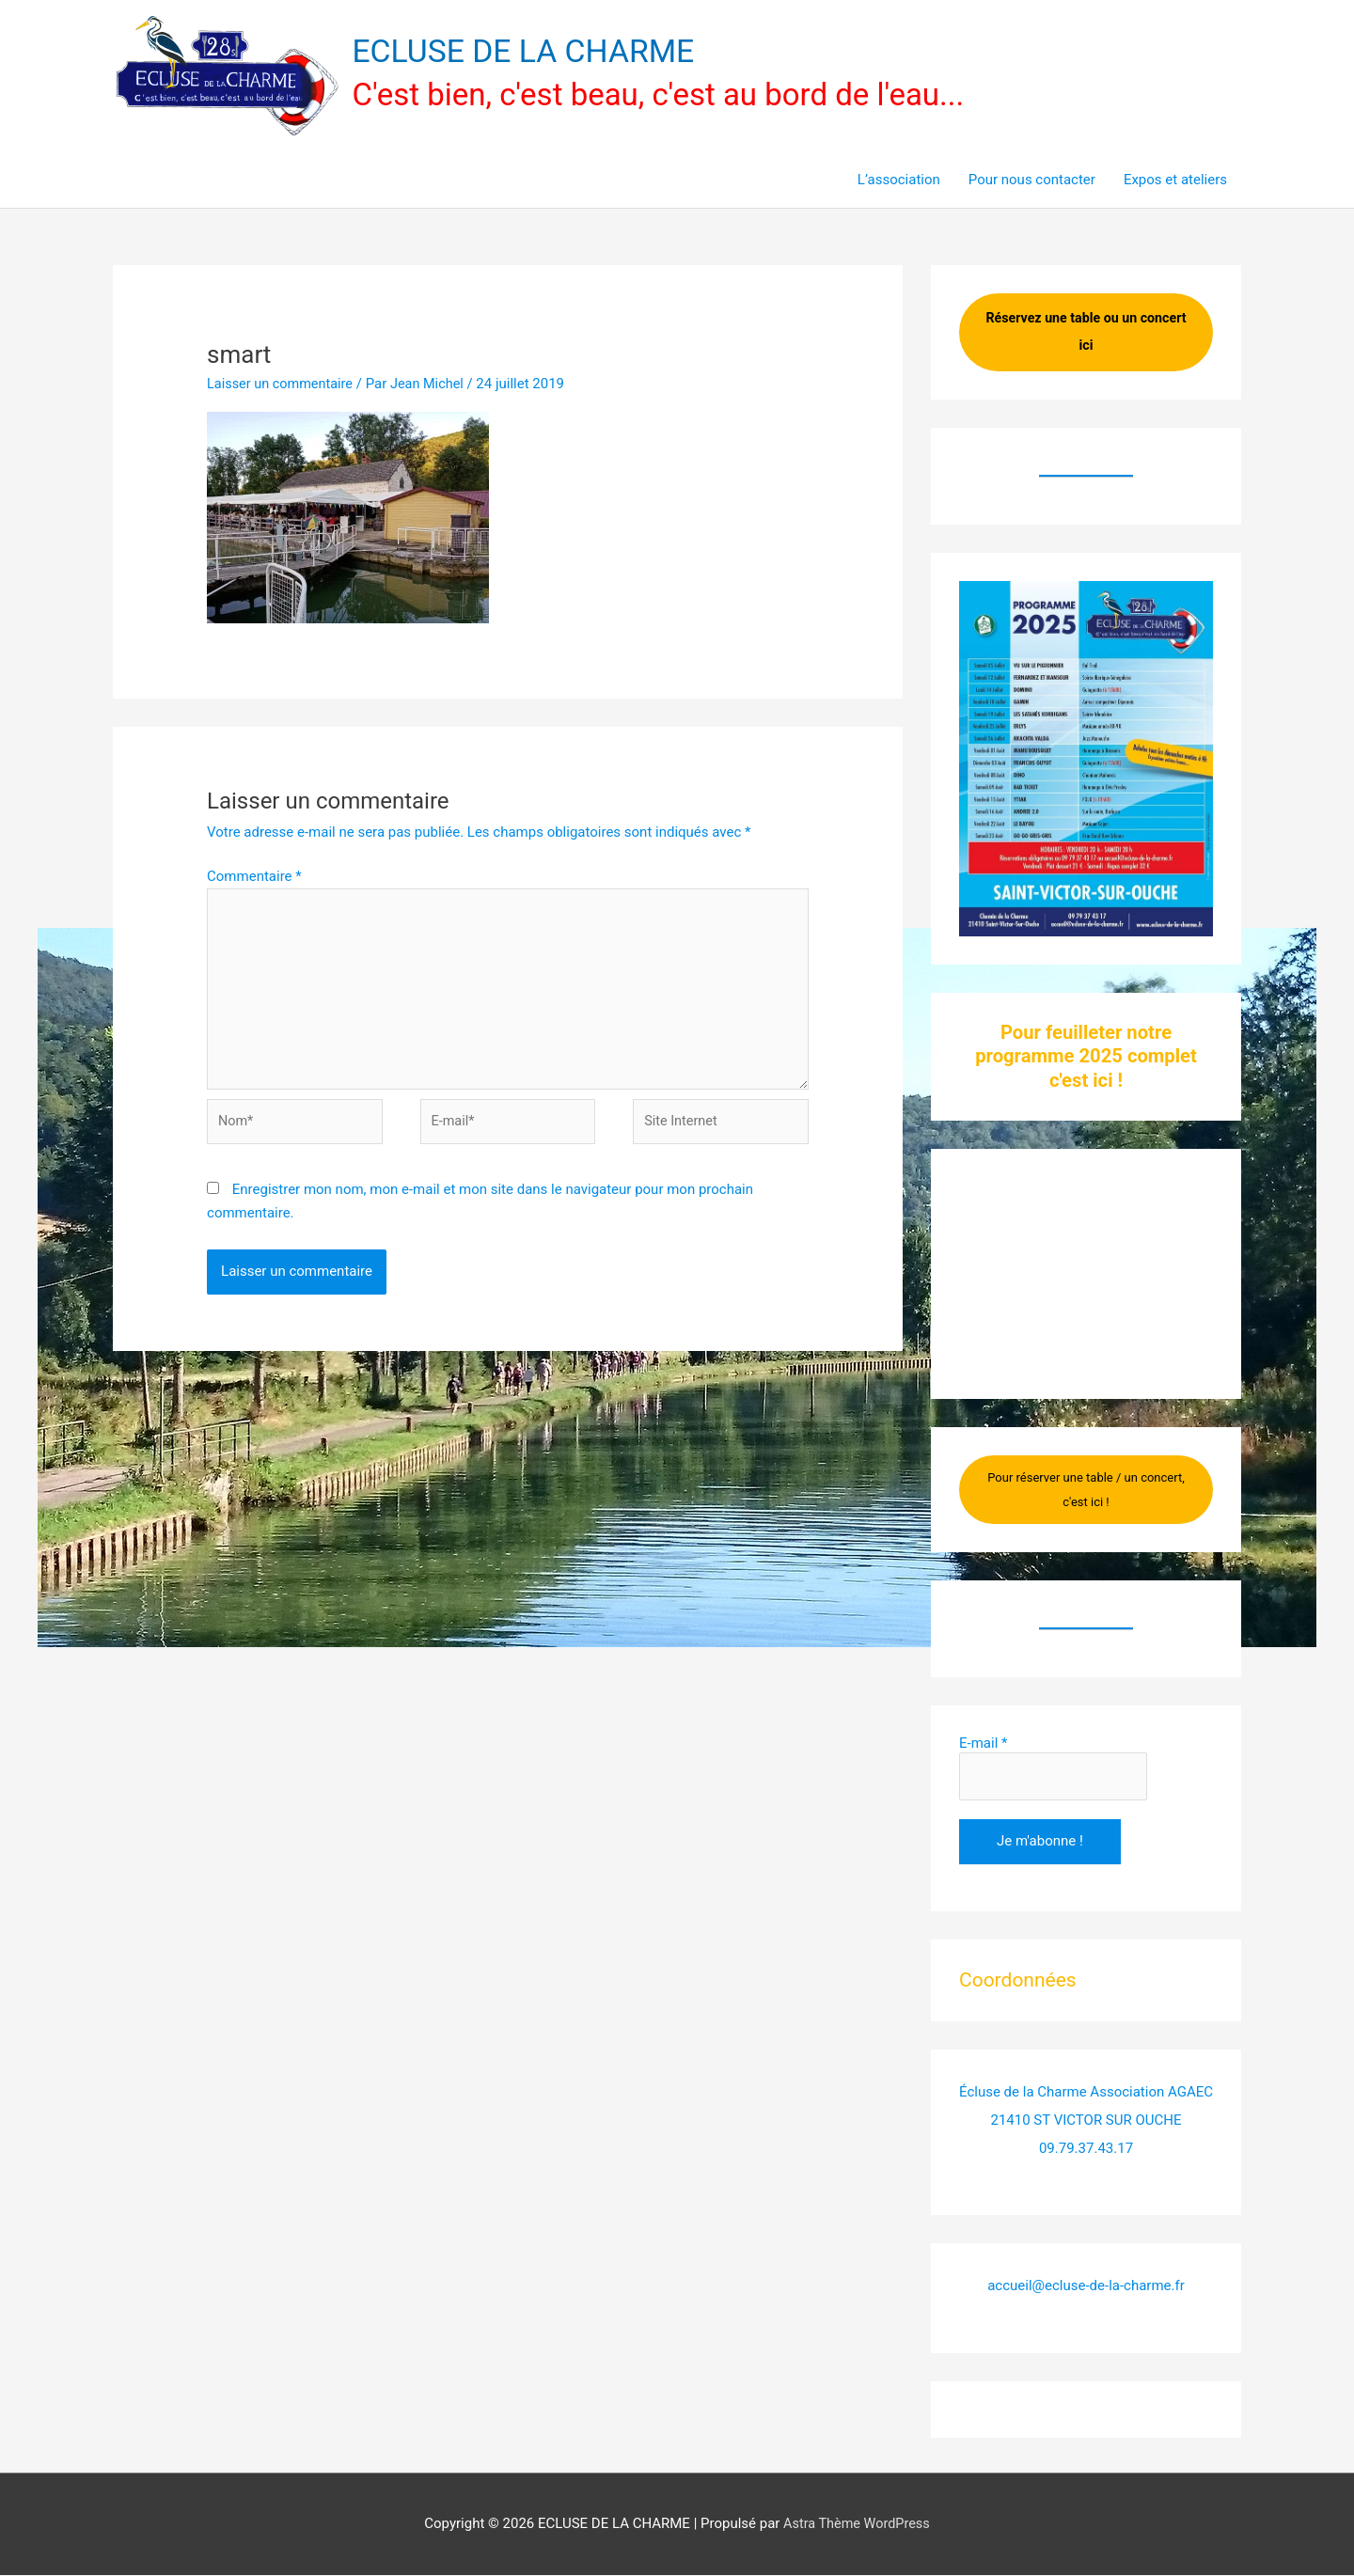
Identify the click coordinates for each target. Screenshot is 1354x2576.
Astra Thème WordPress (856, 2524)
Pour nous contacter (1031, 180)
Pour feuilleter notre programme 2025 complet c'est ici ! (1086, 1057)
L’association (899, 180)
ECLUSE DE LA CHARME (530, 52)
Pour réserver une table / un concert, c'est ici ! (1086, 1491)
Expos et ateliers (1175, 180)
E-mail (983, 1744)
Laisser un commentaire (282, 384)
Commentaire (254, 877)
